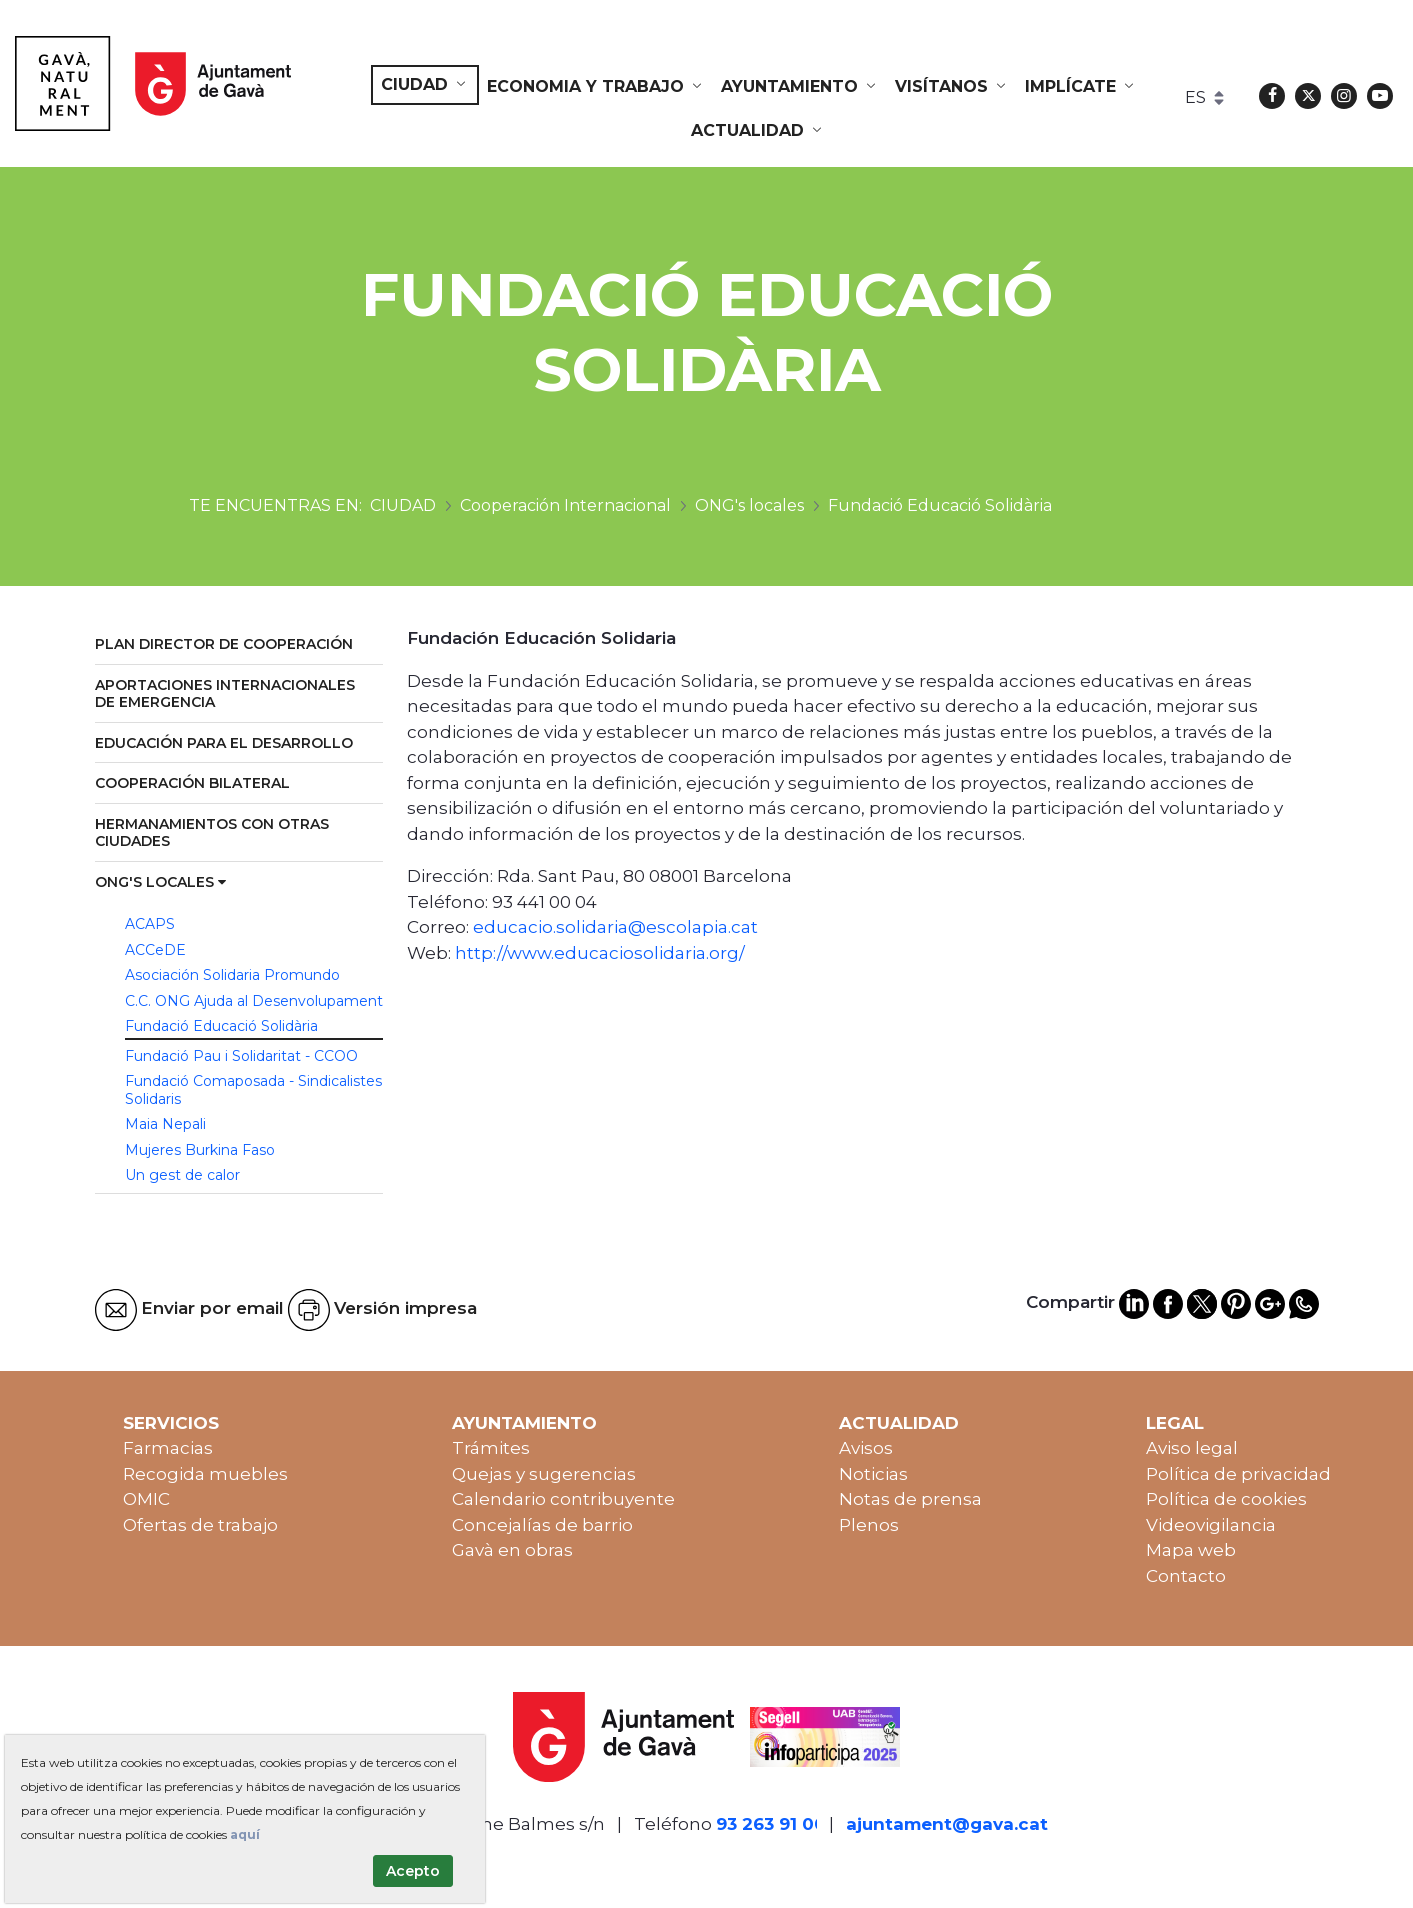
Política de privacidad (1238, 1474)
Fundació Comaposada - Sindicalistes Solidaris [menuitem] (253, 1090)
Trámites (491, 1448)
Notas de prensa (910, 1499)
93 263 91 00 (771, 1824)
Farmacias (168, 1448)
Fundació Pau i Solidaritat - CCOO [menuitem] (241, 1056)
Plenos (869, 1525)
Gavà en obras (512, 1550)
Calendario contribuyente (563, 1499)
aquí (245, 1834)
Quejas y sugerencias (544, 1474)
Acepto (413, 1871)
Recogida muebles (205, 1474)
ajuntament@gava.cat (947, 1824)
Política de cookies (1226, 1499)
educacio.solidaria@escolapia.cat (615, 927)
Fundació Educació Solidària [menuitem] (221, 1026)
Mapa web (1191, 1550)
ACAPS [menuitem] (150, 924)
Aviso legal (1192, 1448)
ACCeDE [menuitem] (155, 950)
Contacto (1186, 1576)
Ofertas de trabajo (200, 1525)
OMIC (146, 1499)
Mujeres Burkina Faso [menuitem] (200, 1150)
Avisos (866, 1448)
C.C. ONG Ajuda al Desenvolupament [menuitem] (254, 1001)
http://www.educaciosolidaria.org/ (600, 953)
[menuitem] (425, 85)
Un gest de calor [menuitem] (182, 1175)
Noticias (873, 1474)
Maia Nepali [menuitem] (165, 1124)
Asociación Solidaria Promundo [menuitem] (232, 975)
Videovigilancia (1211, 1525)
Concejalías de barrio (542, 1525)
